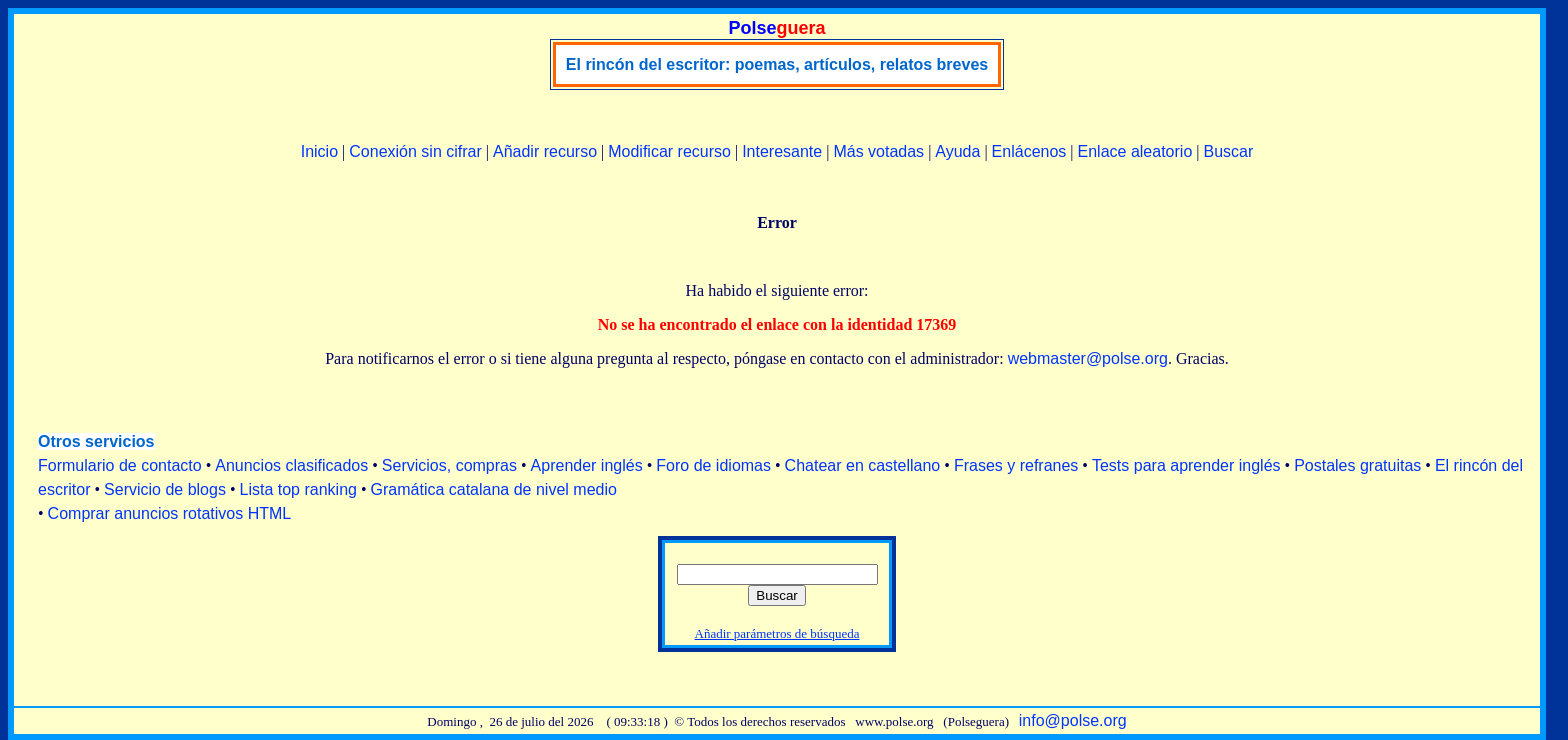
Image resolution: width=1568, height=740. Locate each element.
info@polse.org (1073, 720)
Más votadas (878, 151)
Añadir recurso (545, 151)
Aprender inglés (587, 465)
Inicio (319, 151)
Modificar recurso (669, 151)
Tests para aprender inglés (1186, 465)
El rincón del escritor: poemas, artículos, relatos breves (777, 64)
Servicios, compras (449, 465)
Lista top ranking (298, 489)
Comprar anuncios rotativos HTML (170, 513)
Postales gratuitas (1357, 465)
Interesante (782, 151)
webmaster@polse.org (1088, 358)
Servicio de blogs (165, 489)
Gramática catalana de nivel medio (494, 489)
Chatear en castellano (863, 465)
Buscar (1228, 151)
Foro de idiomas (713, 465)
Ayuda (957, 151)
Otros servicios (96, 441)
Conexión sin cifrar (415, 151)
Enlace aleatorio (1135, 151)
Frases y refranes (1016, 465)
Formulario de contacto (120, 465)
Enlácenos (1029, 151)
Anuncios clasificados (291, 465)
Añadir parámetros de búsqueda (777, 633)
